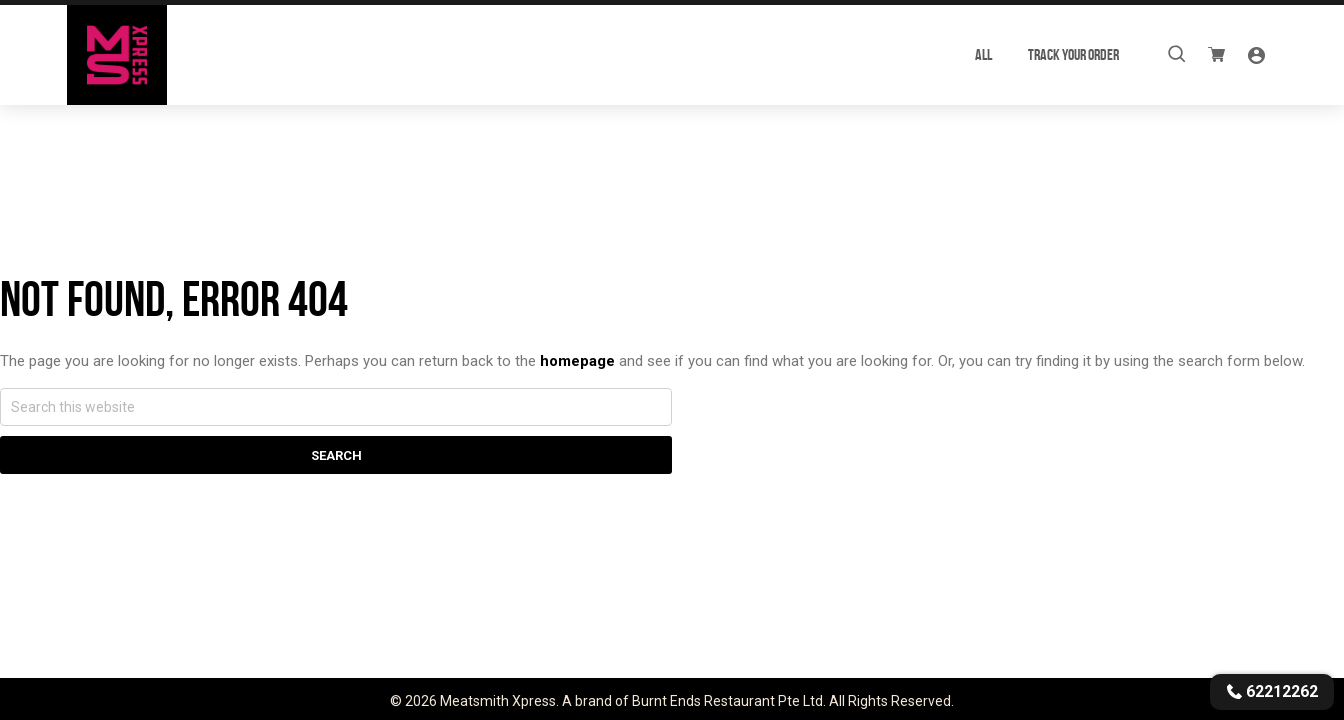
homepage (577, 361)
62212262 (1272, 691)
